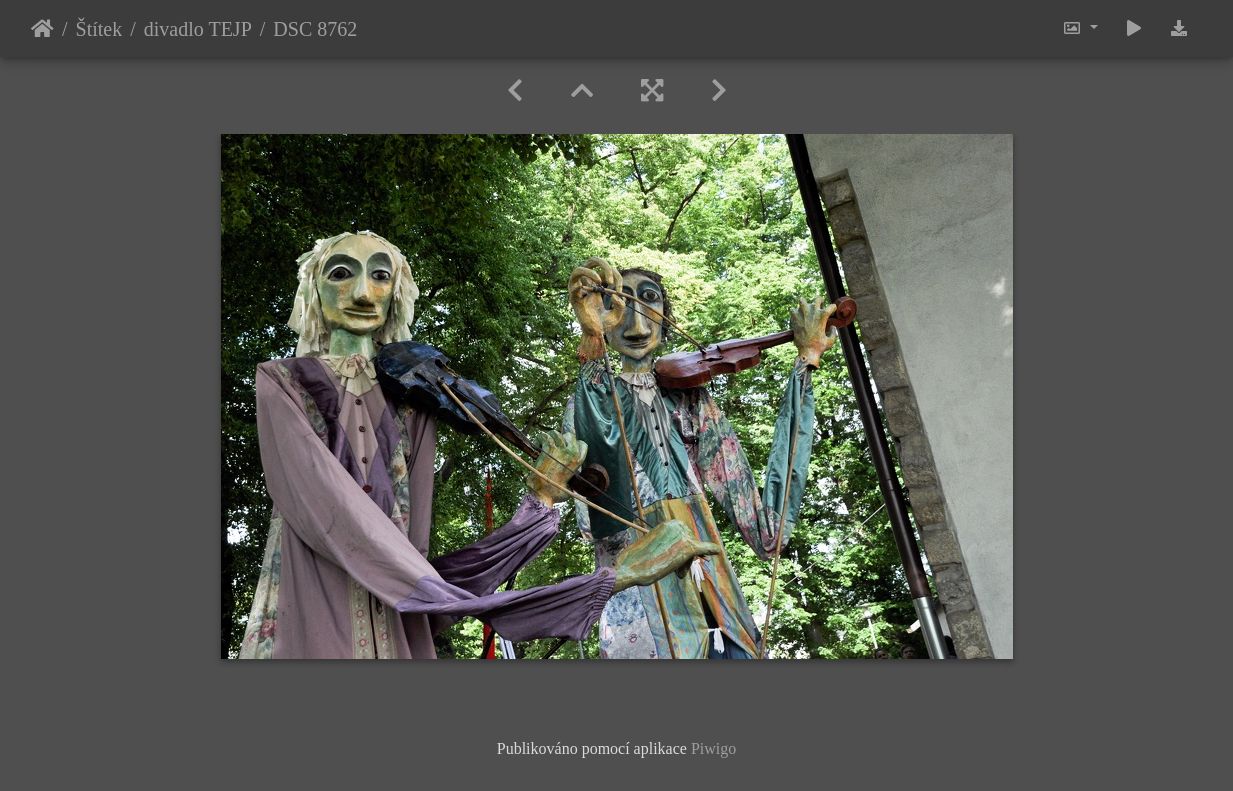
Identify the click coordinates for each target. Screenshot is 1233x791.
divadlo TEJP (198, 29)
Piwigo (713, 748)
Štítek (99, 29)
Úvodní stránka (42, 29)
